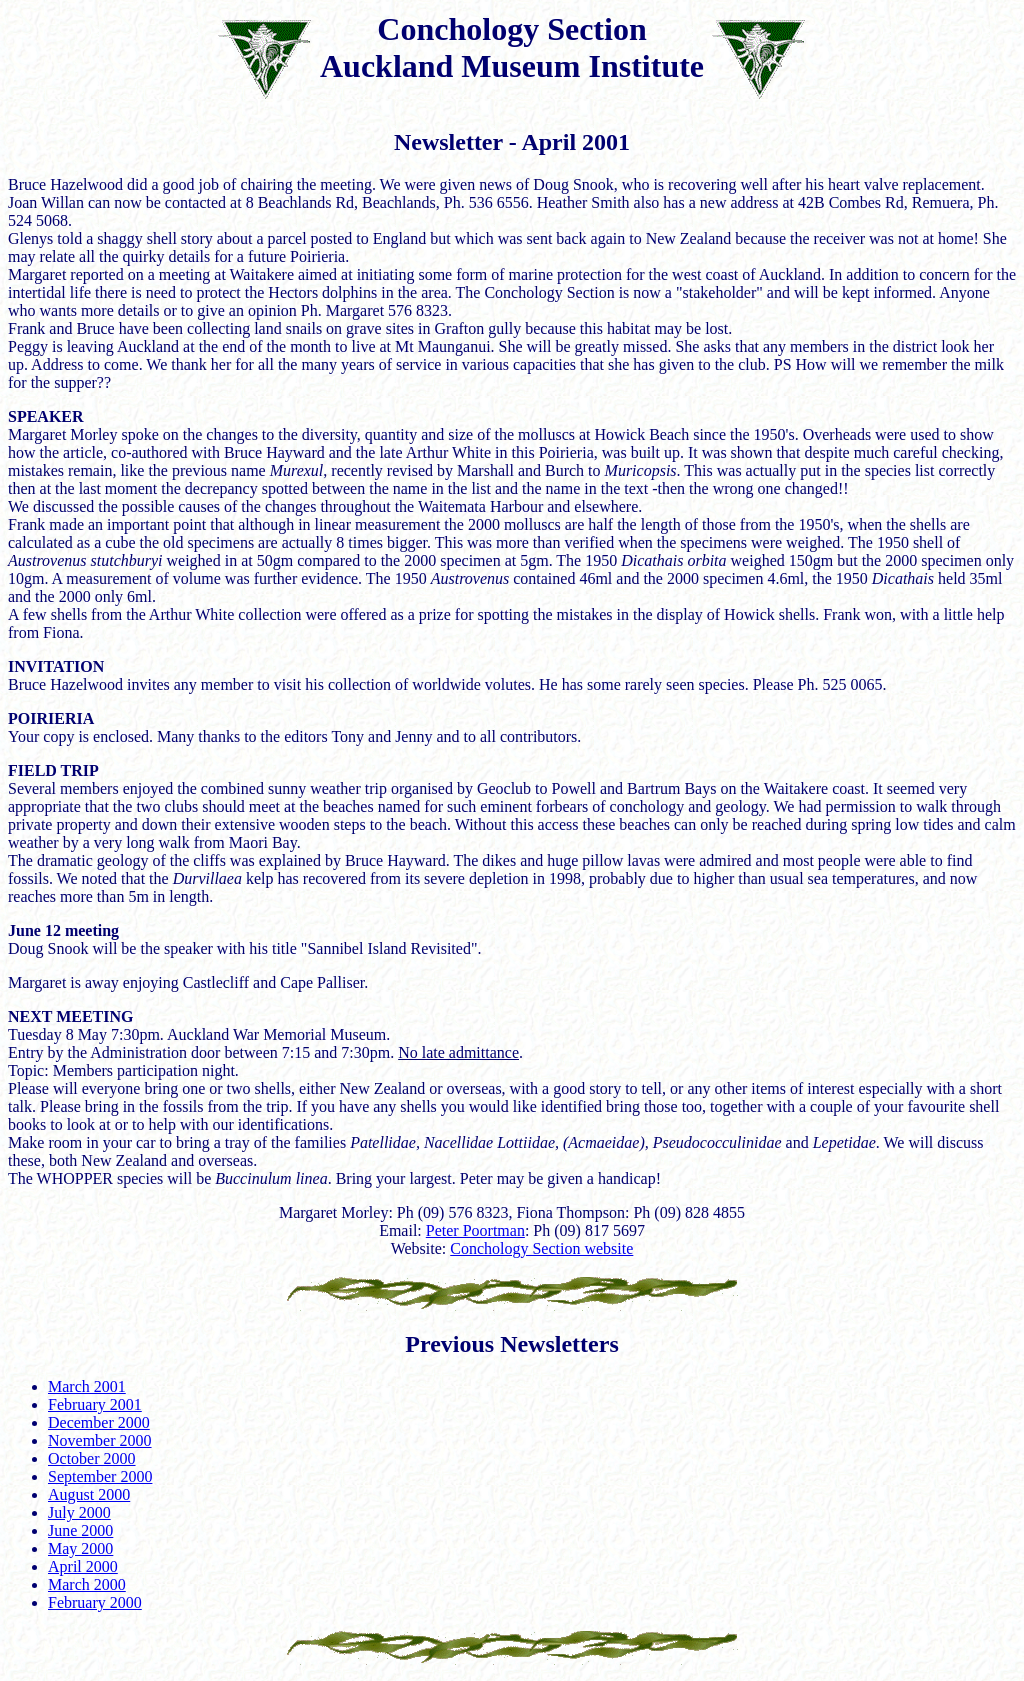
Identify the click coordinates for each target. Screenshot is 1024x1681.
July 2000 (79, 1512)
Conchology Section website (541, 1248)
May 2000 (80, 1548)
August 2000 (89, 1494)
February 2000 (95, 1602)
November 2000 (100, 1440)
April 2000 (83, 1566)
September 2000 (100, 1476)
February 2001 (95, 1404)
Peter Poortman (475, 1230)
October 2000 (92, 1458)
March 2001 (87, 1386)
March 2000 (87, 1584)
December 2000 (99, 1422)
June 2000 (80, 1530)
